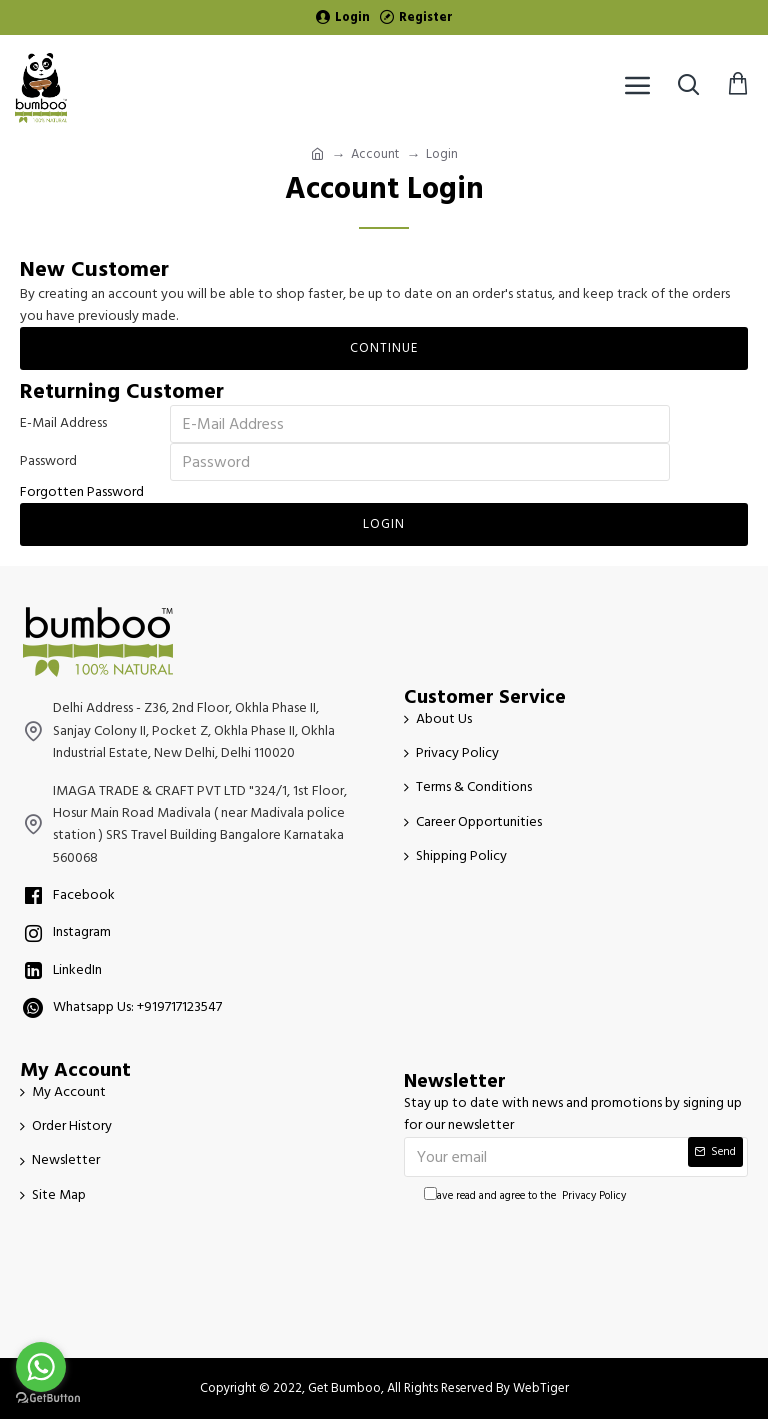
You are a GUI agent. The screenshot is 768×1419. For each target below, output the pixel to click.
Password (48, 461)
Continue (384, 348)
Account (375, 154)
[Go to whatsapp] (41, 1367)
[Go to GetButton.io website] (48, 1398)
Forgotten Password (82, 492)
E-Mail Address (63, 423)
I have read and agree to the (526, 1196)
